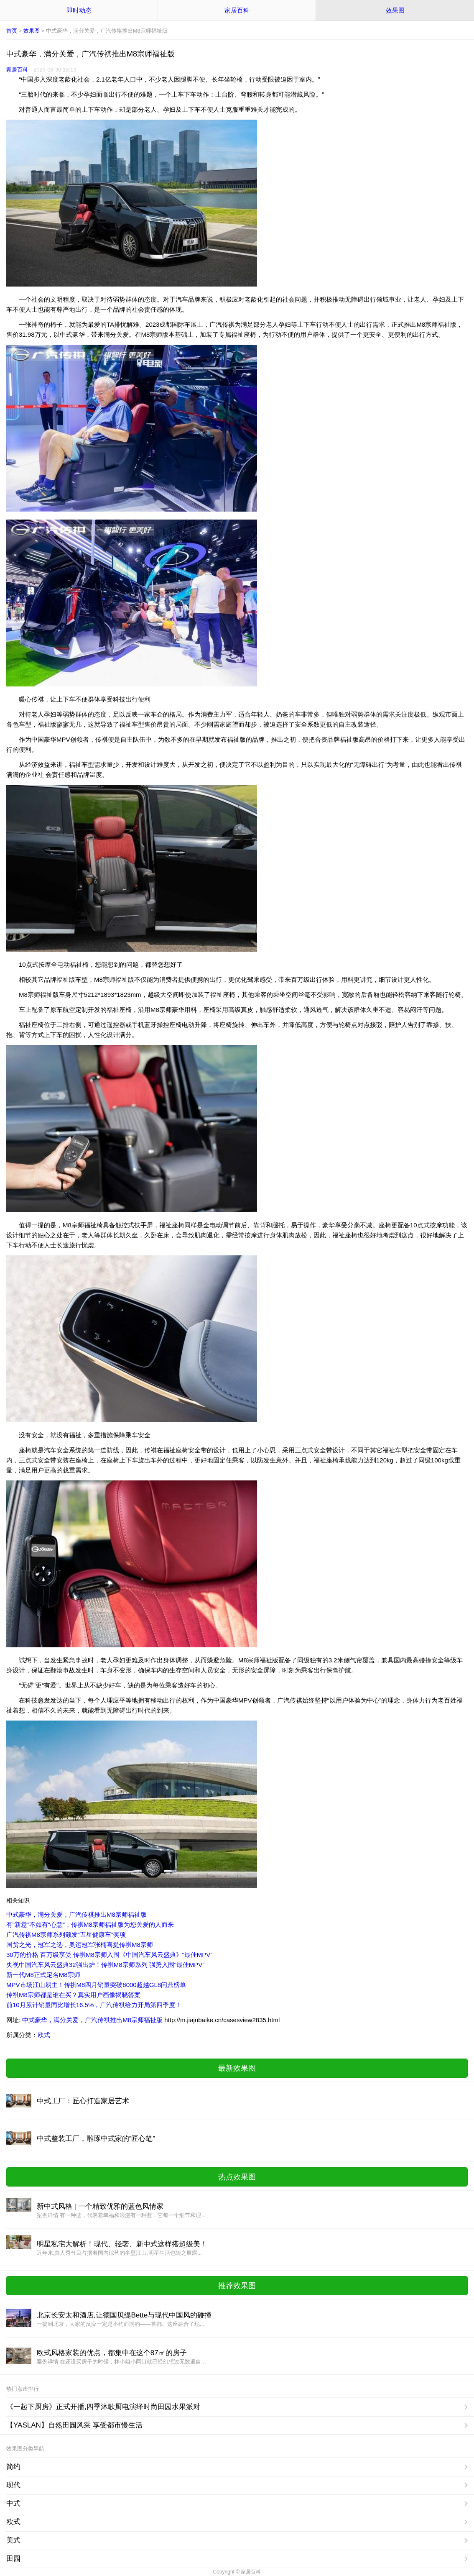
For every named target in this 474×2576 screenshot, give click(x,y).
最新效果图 (237, 2068)
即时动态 (79, 10)
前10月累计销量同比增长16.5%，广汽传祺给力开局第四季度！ (93, 2004)
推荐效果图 (237, 2286)
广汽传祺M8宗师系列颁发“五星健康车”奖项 (66, 1934)
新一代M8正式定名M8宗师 (43, 1974)
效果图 (395, 10)
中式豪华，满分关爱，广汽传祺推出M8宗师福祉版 (76, 1914)
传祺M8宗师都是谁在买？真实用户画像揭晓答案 (73, 1994)
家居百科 (237, 10)
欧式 (44, 2034)
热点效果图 (237, 2177)
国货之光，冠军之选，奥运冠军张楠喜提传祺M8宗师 (79, 1944)
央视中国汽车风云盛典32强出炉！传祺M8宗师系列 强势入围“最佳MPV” (105, 1964)
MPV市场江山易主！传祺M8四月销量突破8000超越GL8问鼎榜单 (96, 1984)
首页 (11, 31)
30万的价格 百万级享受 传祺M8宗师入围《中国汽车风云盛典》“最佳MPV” (109, 1954)
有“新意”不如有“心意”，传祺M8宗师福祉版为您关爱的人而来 (90, 1924)
